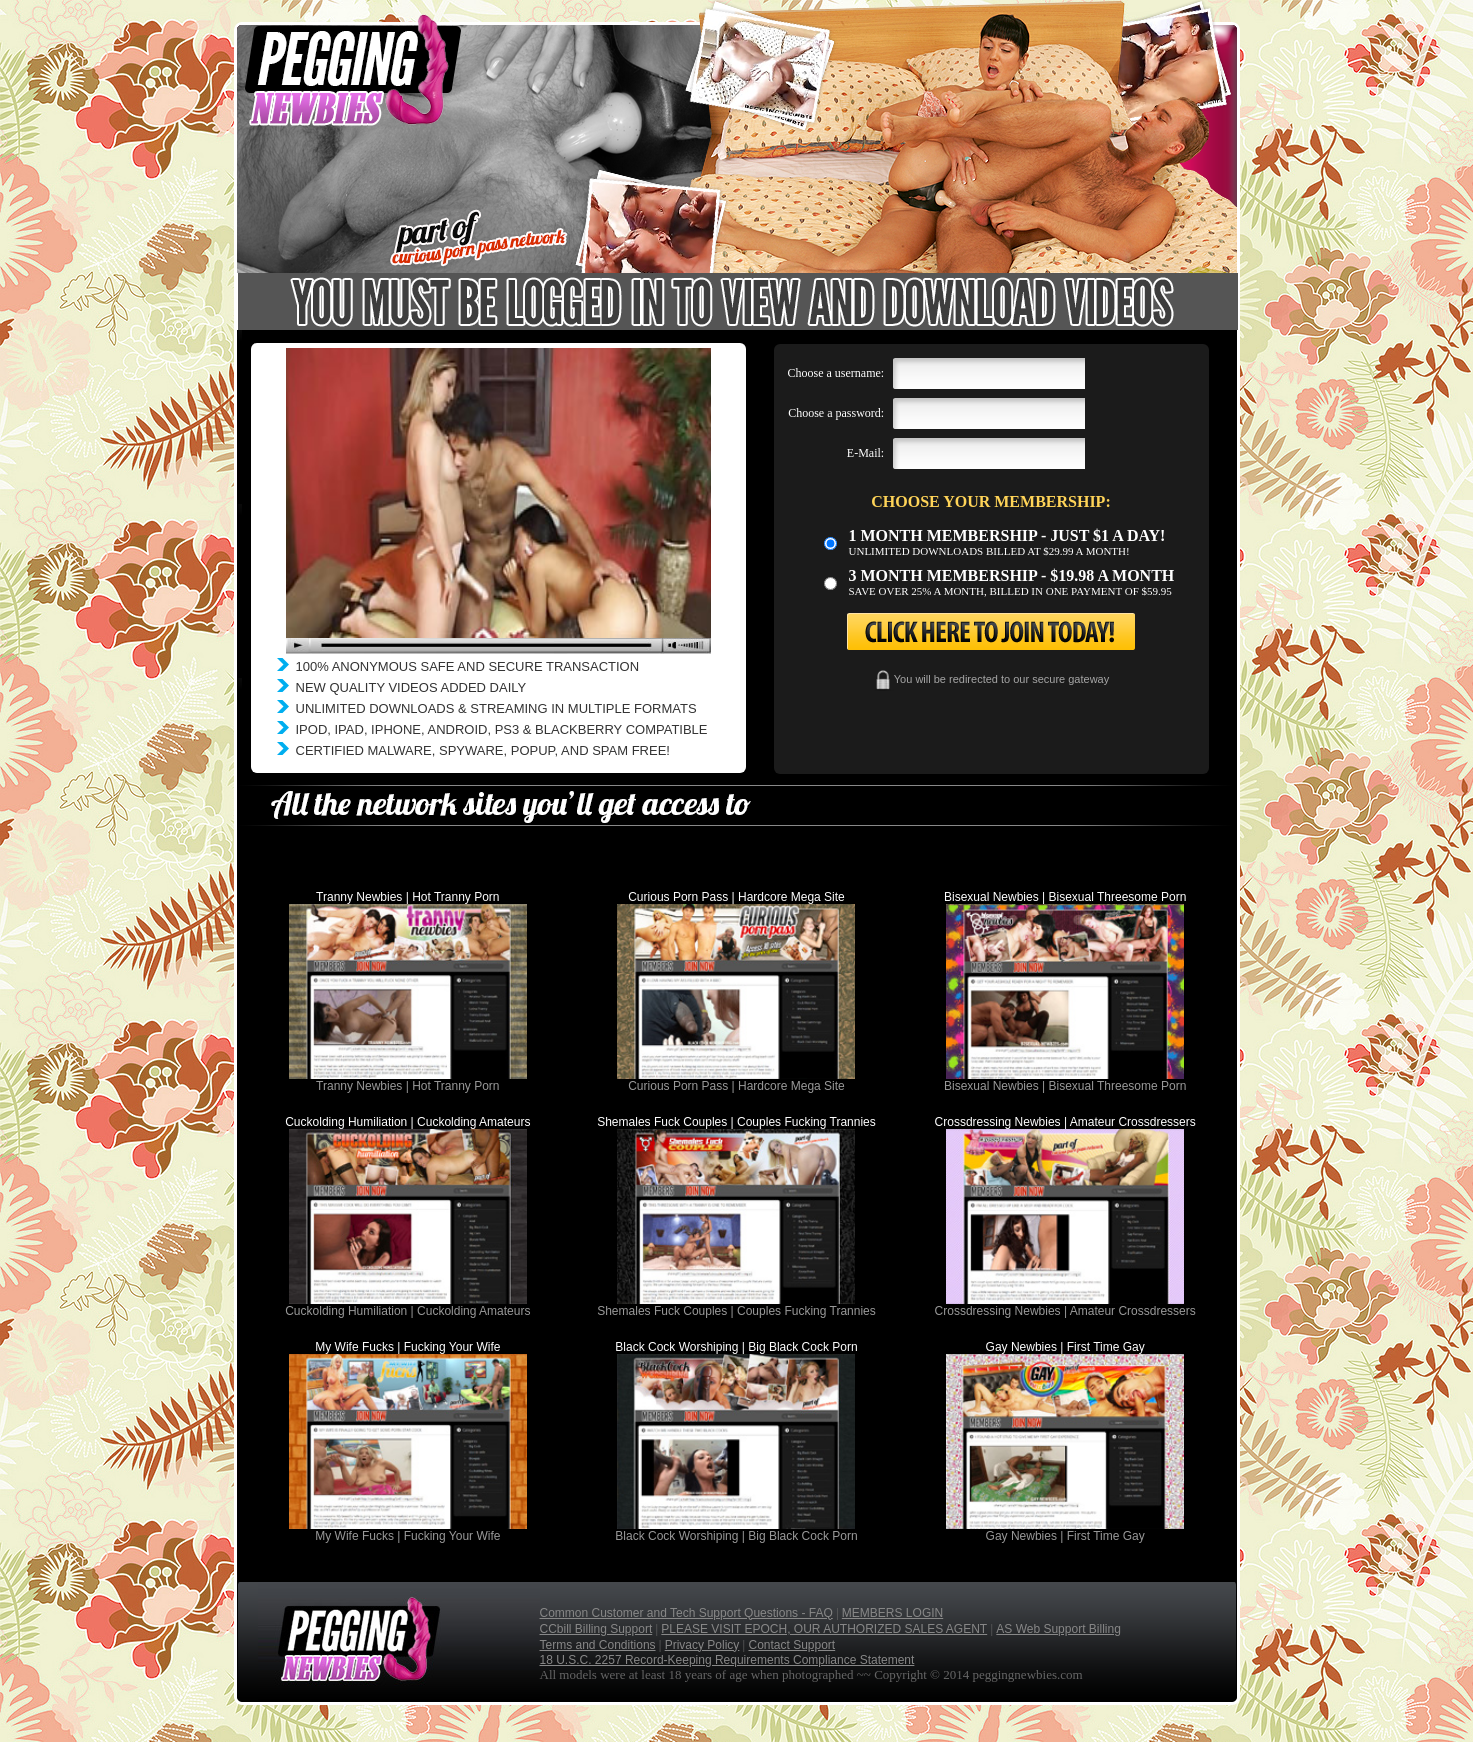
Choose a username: (836, 373)
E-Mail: (865, 453)
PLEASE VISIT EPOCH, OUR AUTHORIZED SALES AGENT (824, 1629)
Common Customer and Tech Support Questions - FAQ (686, 1613)
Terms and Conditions (598, 1645)
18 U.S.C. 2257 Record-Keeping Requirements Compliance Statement (727, 1660)
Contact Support (791, 1645)
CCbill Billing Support (596, 1629)
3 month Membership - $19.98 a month (1012, 575)
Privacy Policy (702, 1645)
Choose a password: (836, 413)
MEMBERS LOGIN (892, 1613)
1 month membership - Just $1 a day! (1007, 535)
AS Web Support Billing (1058, 1629)
